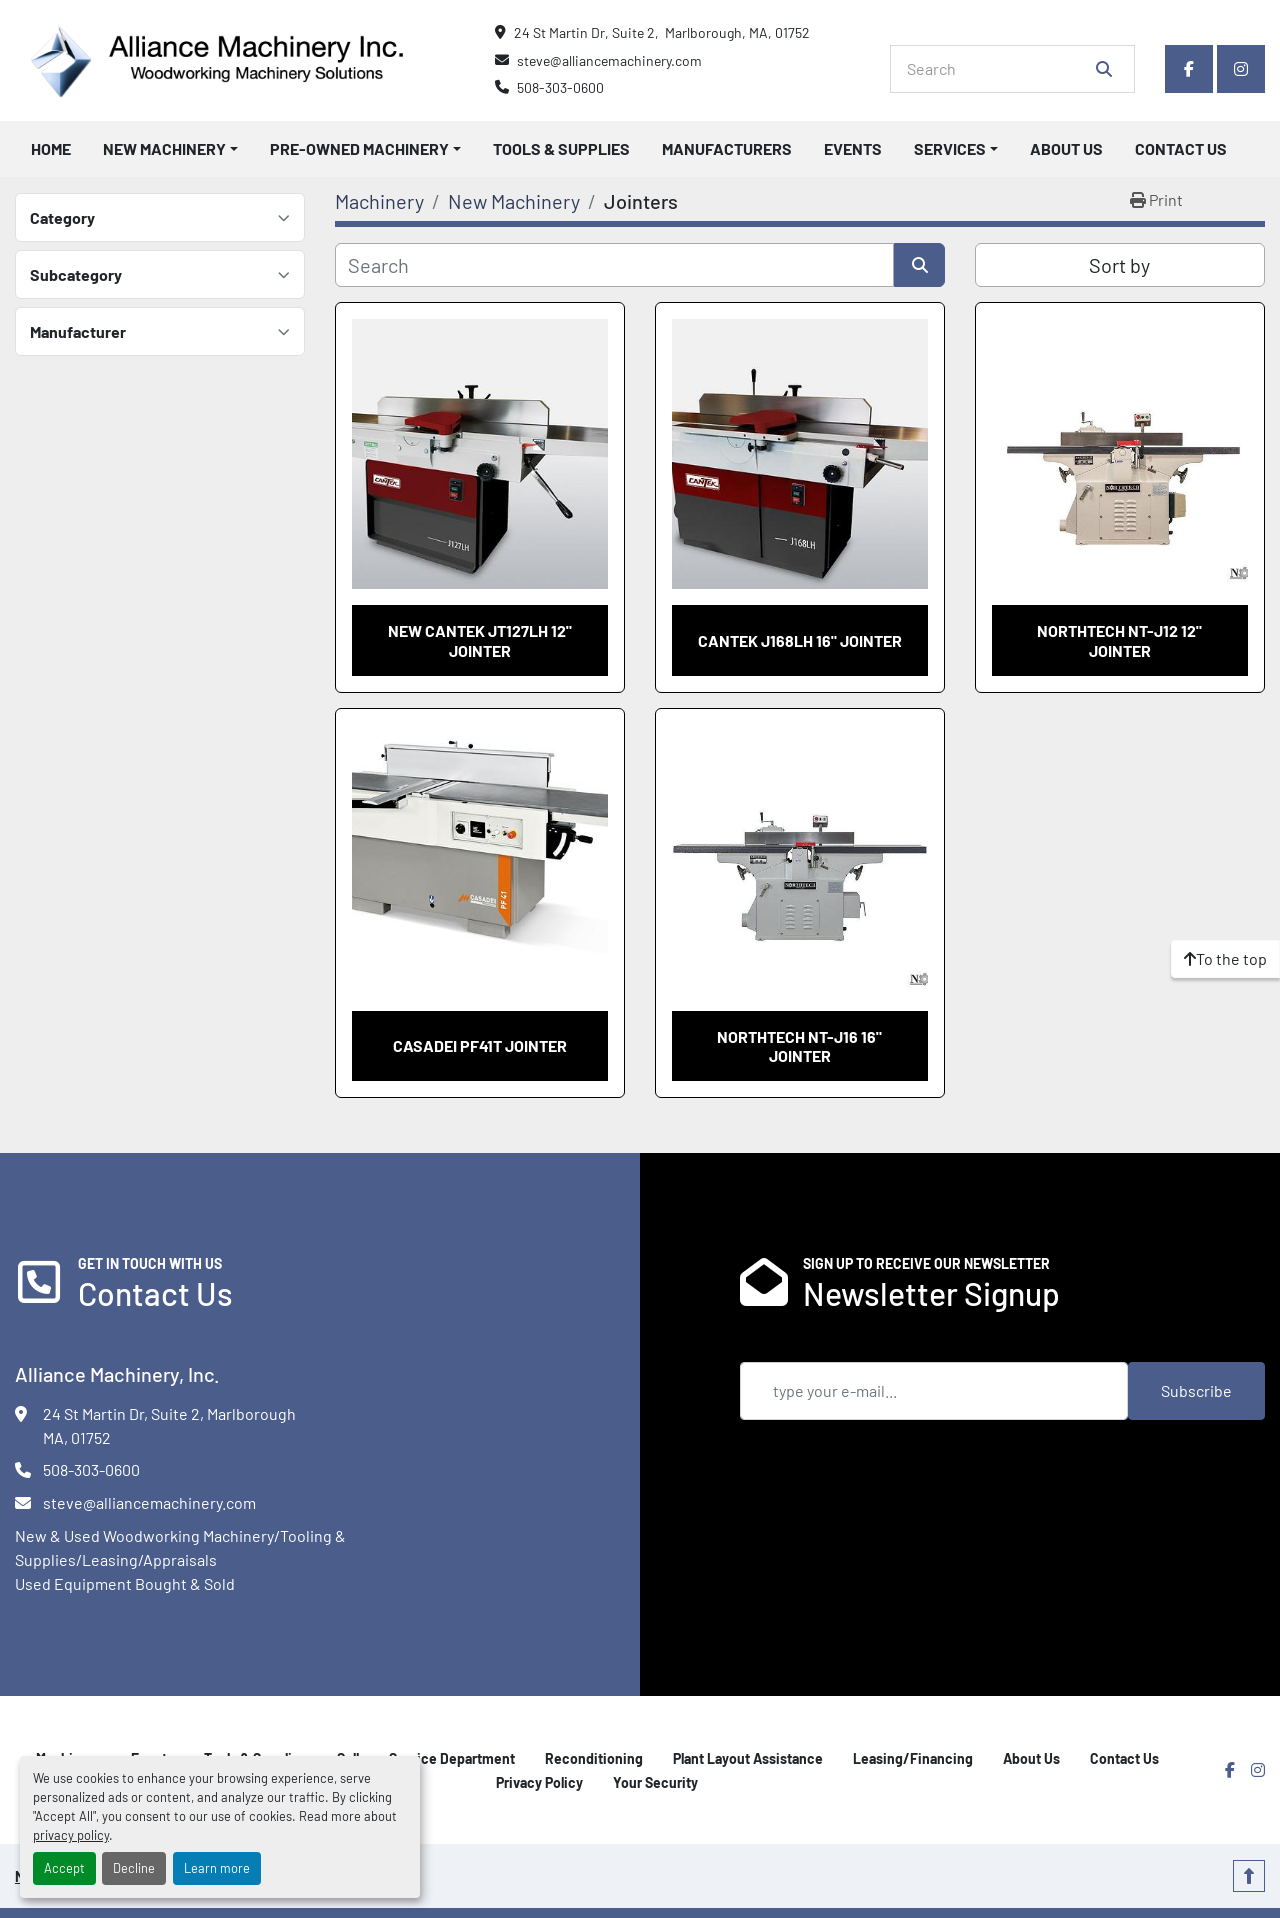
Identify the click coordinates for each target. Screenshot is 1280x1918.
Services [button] (950, 148)
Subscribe (1196, 1390)
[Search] (998, 69)
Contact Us (1181, 148)
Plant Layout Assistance (748, 1758)
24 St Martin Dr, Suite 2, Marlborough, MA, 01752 (662, 32)
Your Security (655, 1782)
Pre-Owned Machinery (359, 148)
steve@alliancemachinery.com (609, 60)
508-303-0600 (560, 87)
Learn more (217, 1868)
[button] (170, 149)
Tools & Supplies (561, 148)
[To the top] (1225, 959)
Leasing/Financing (913, 1758)
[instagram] (1241, 69)
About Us (1066, 148)
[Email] (934, 1391)
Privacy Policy (539, 1782)
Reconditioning (594, 1758)
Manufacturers (727, 148)
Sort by (1119, 265)
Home (51, 148)
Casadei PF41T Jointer (480, 1045)
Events (853, 148)
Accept (64, 1868)
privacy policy (71, 1835)
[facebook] (1189, 69)
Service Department (452, 1758)
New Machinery (164, 148)
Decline (134, 1868)
